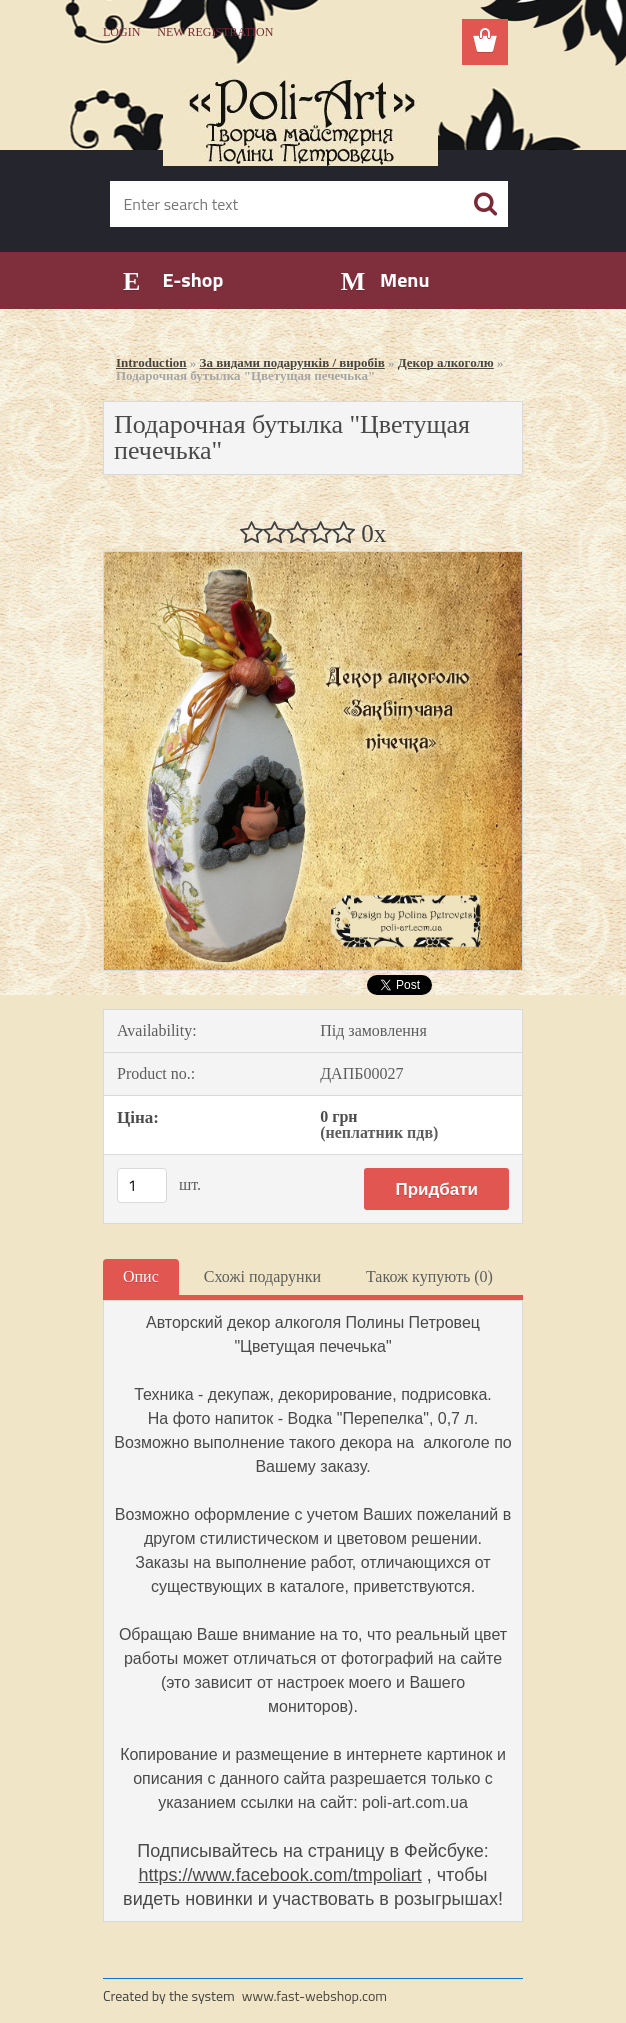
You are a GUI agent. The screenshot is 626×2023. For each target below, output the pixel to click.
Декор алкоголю (446, 362)
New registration (215, 32)
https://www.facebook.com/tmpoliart (280, 1875)
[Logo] (300, 116)
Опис (141, 1276)
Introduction (151, 362)
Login (121, 32)
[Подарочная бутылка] (313, 559)
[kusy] (142, 1185)
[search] (485, 204)
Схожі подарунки (262, 1276)
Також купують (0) (429, 1276)
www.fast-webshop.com (314, 1995)
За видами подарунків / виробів (292, 362)
